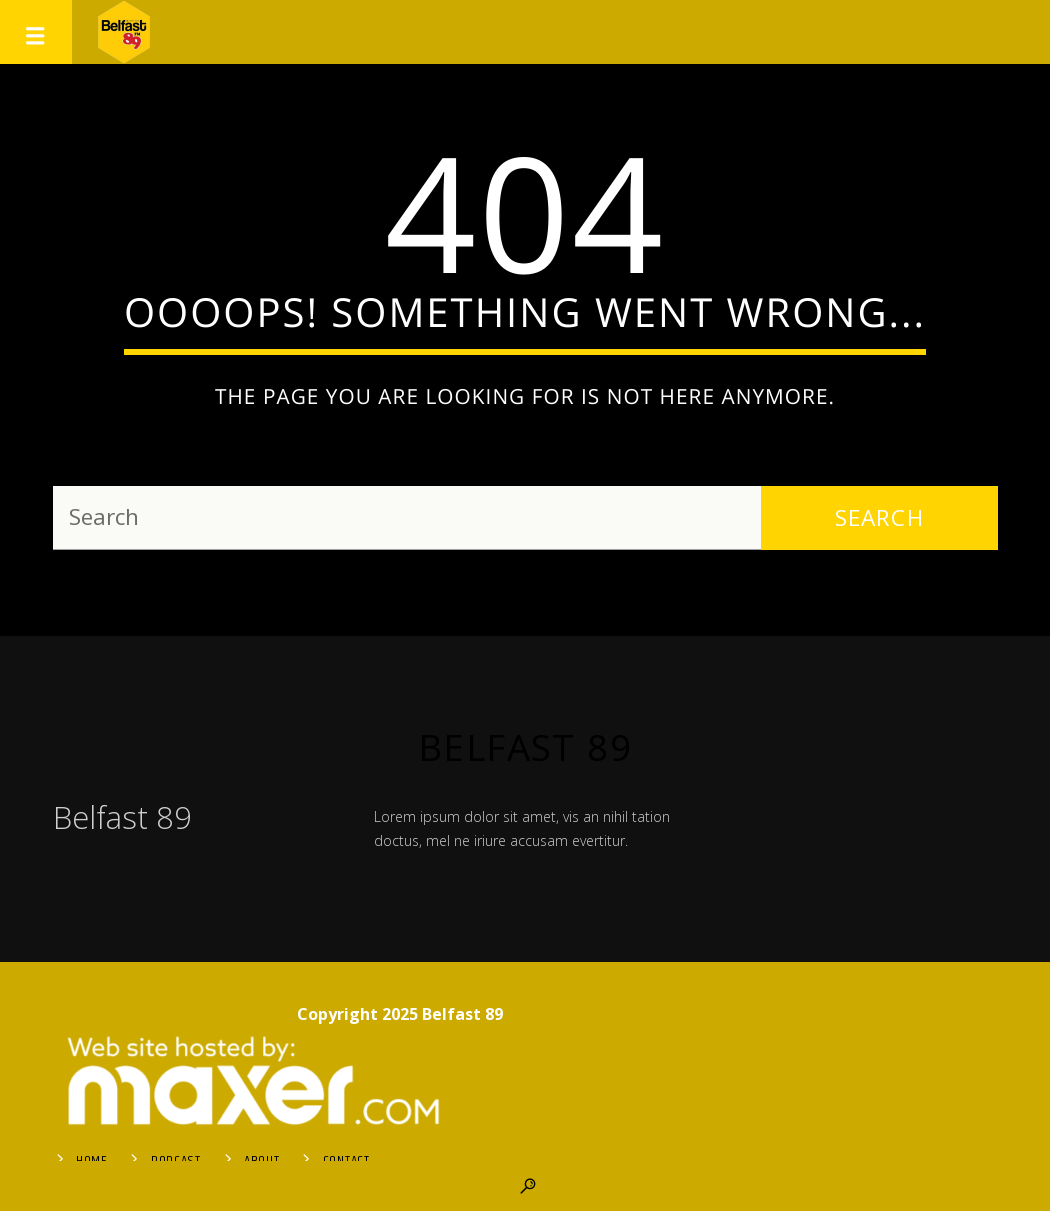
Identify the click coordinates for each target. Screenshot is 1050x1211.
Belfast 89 (525, 747)
